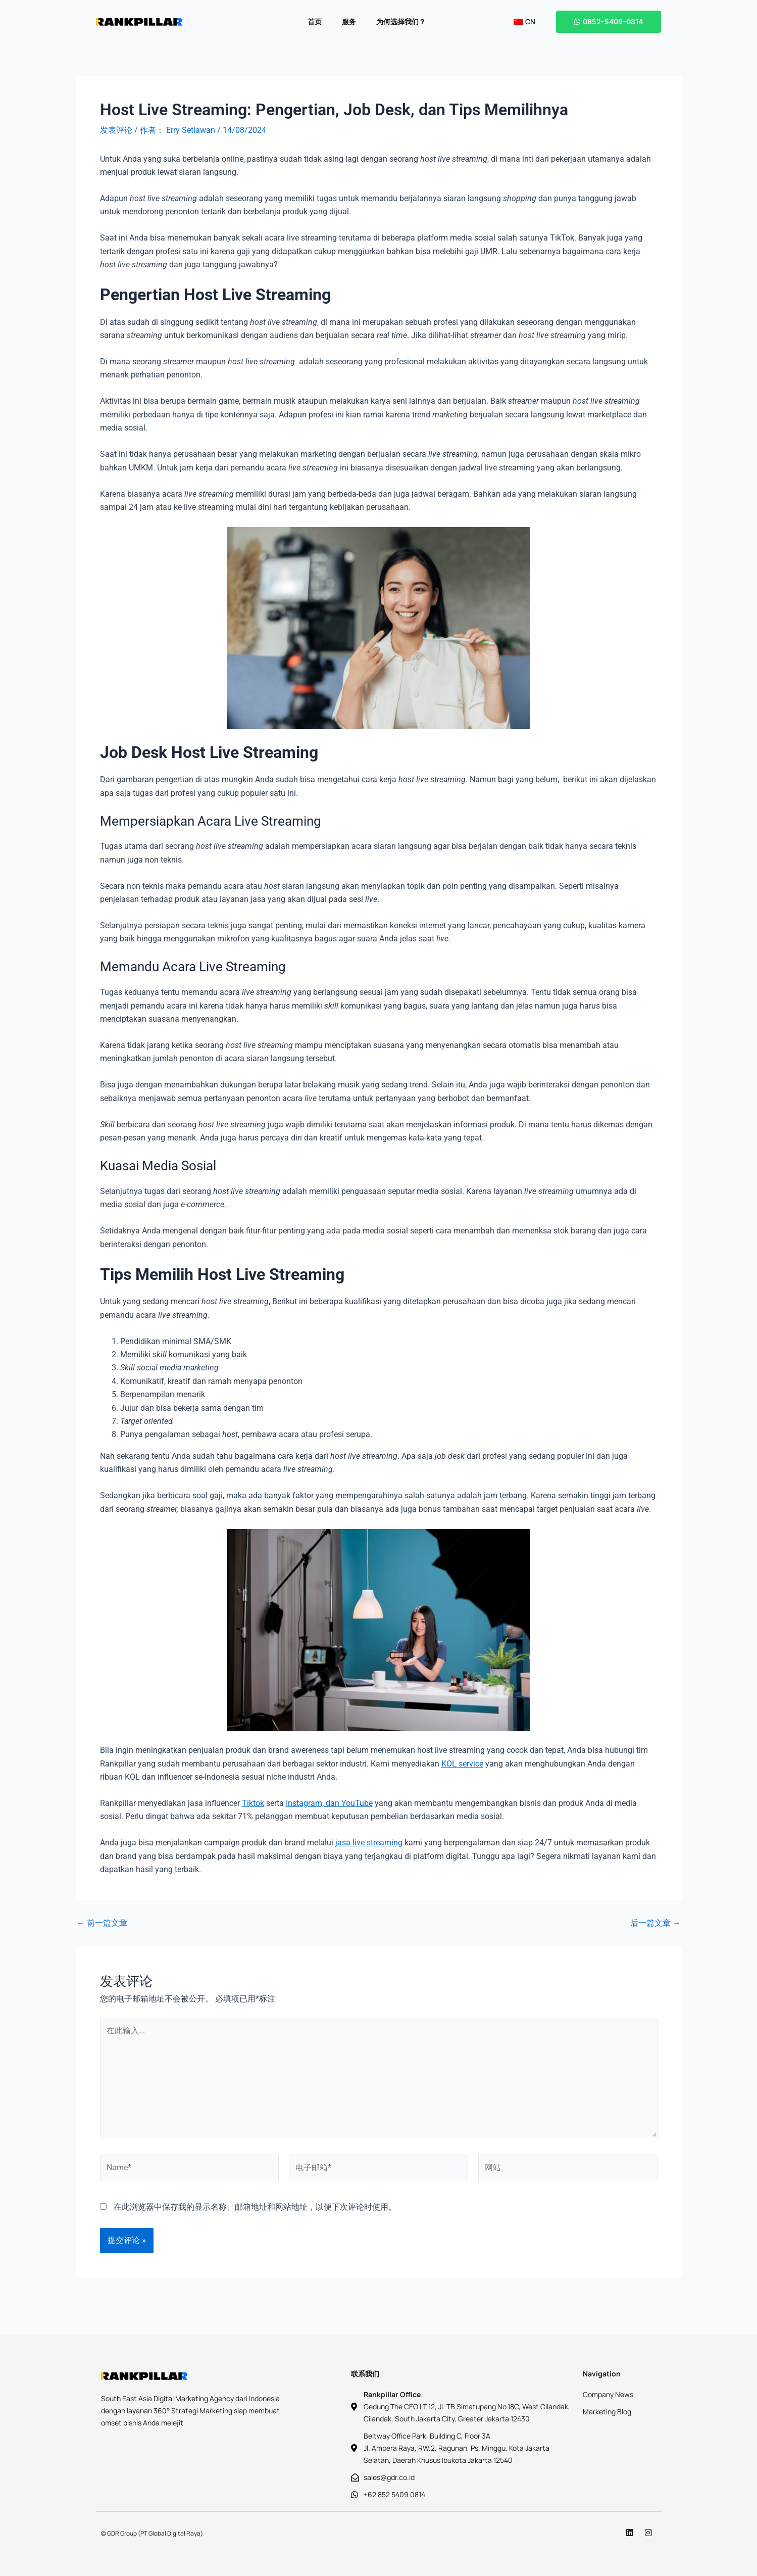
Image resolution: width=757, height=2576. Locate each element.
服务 (349, 21)
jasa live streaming (368, 1842)
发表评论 (116, 130)
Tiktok (253, 1803)
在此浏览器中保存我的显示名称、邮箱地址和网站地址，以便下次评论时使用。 (255, 2207)
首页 (315, 21)
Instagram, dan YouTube (329, 1803)
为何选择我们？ (401, 21)
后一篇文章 (655, 1923)
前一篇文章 (102, 1923)
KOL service (462, 1764)
